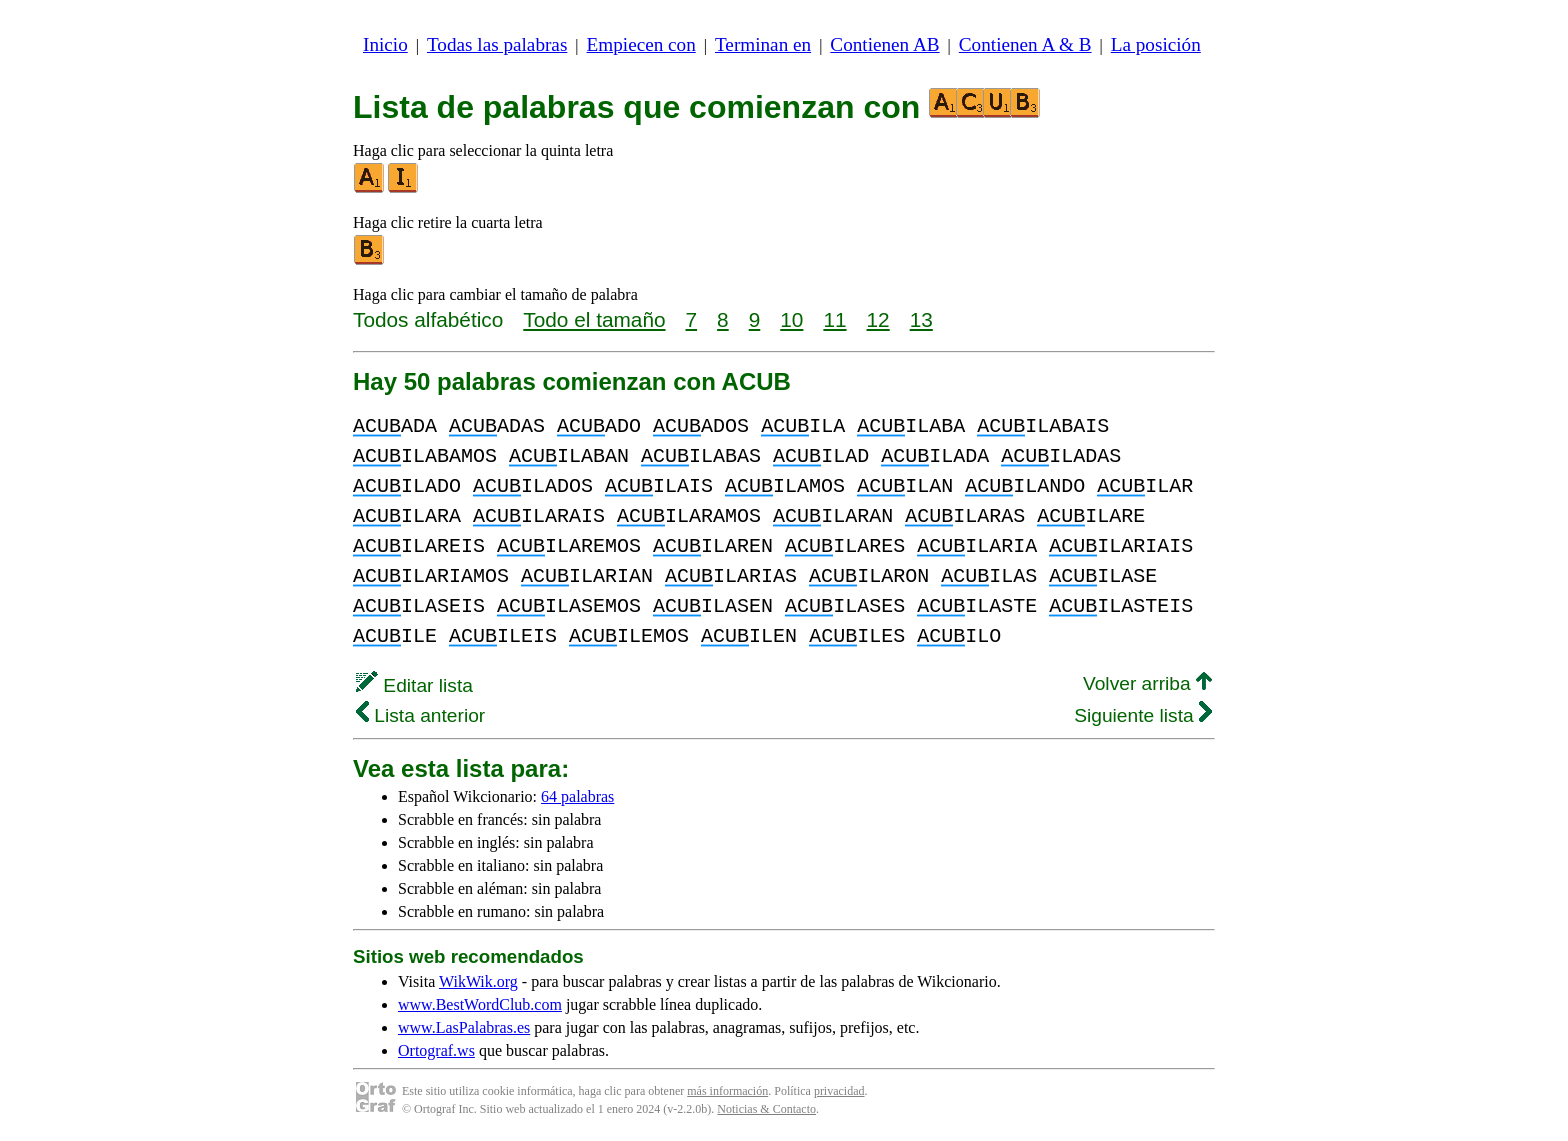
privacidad (839, 1091)
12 (878, 319)
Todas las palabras (497, 44)
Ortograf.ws (436, 1050)
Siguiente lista (1143, 715)
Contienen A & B (1025, 44)
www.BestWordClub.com (480, 1004)
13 (921, 319)
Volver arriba (1147, 683)
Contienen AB (884, 44)
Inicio (385, 44)
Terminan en (763, 44)
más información (727, 1091)
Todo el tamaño (594, 319)
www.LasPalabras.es (464, 1027)
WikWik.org (478, 981)
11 (834, 319)
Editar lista (414, 685)
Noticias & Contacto (766, 1109)
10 (791, 319)
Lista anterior (420, 715)
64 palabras (577, 796)
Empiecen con (641, 44)
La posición (1156, 44)
